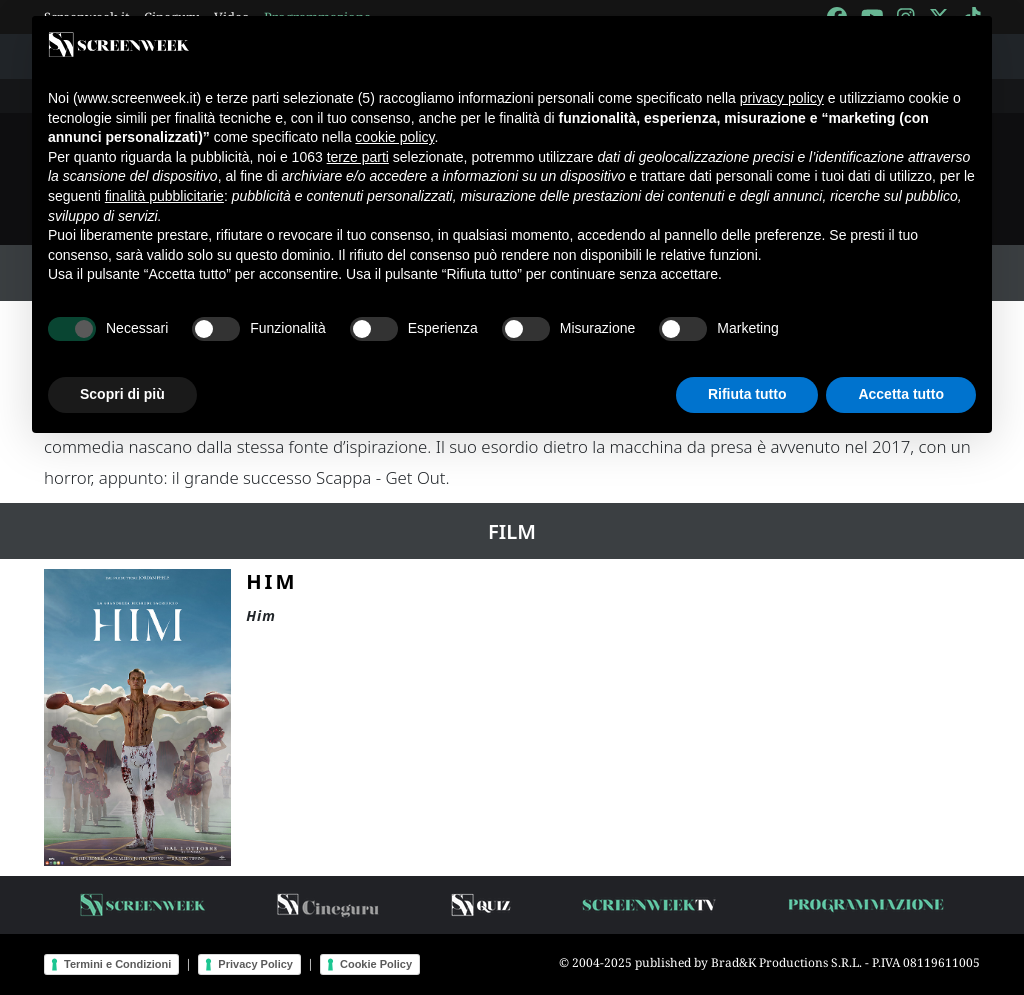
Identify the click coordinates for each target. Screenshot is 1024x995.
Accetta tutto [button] (901, 394)
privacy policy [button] (782, 98)
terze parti (358, 157)
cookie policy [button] (394, 137)
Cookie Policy (376, 964)
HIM (271, 581)
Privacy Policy (255, 964)
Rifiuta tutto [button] (747, 394)
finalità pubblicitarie (164, 196)
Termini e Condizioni (117, 964)
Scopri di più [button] (122, 394)
